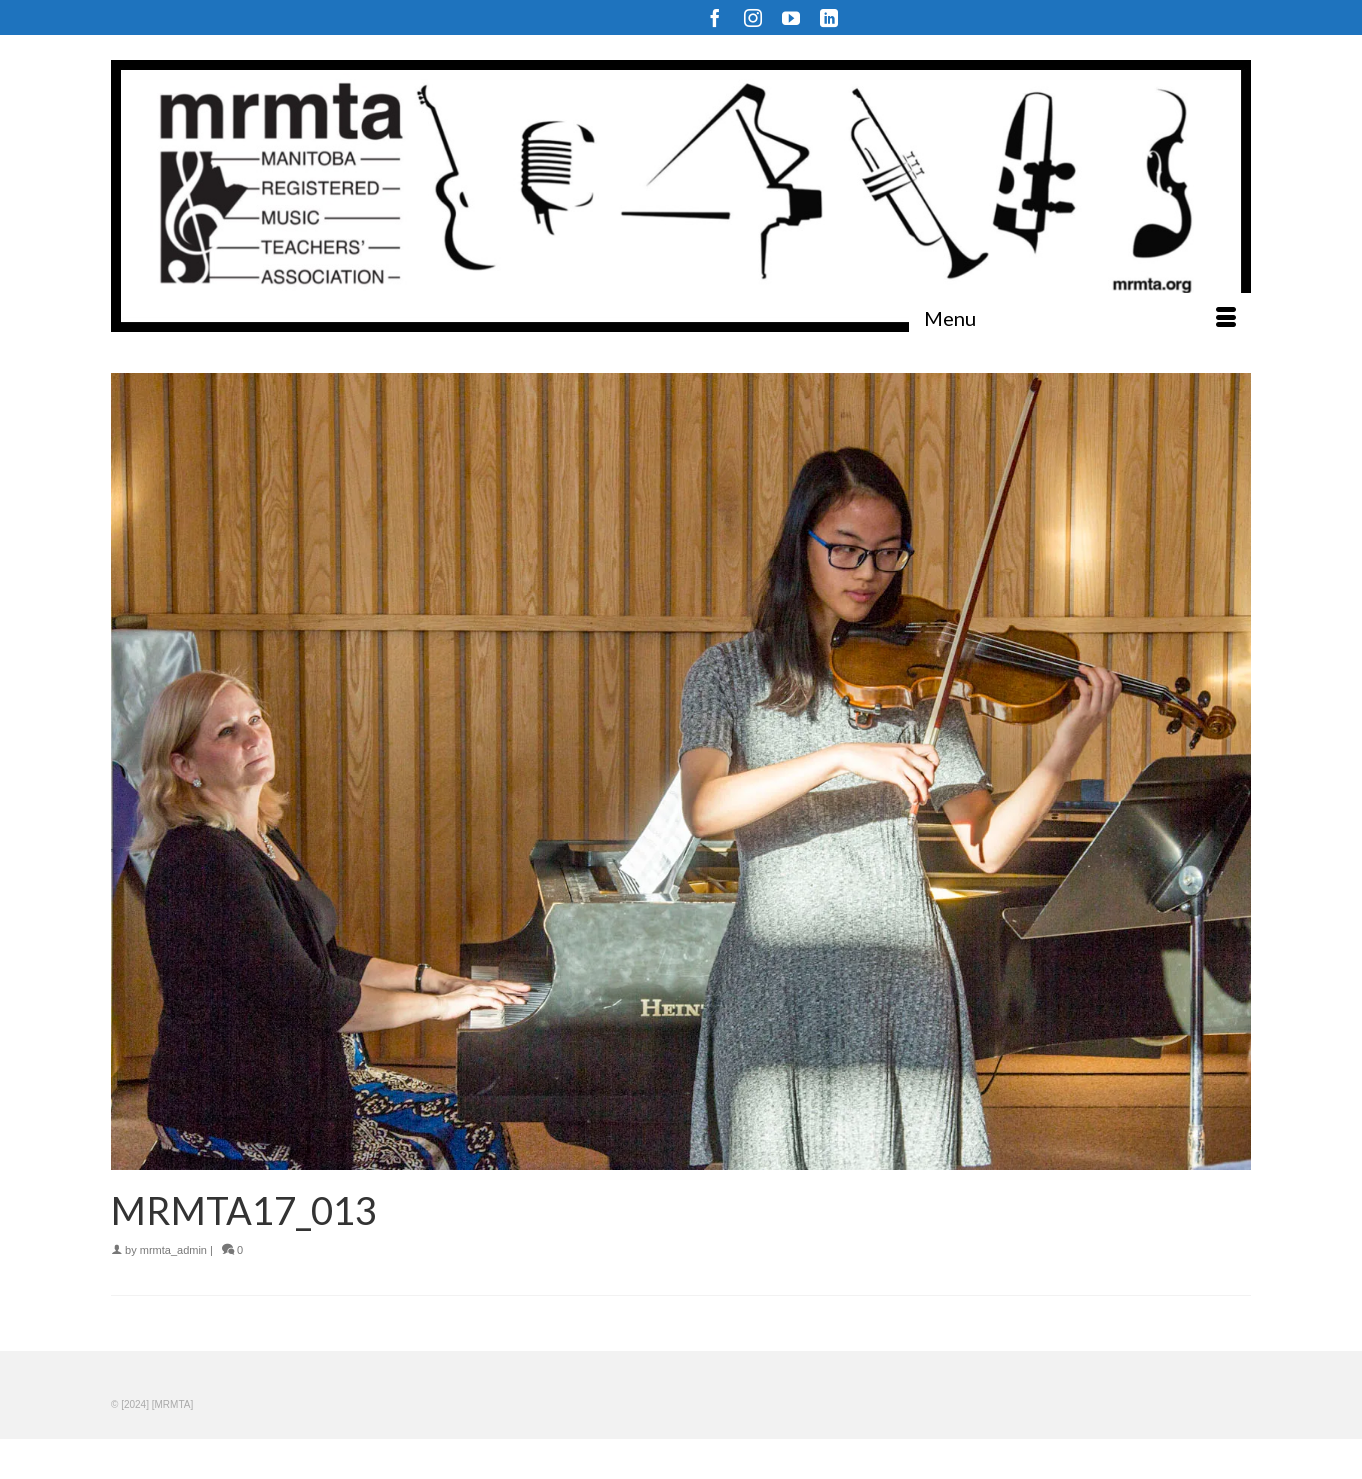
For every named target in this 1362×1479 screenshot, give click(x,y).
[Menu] (1080, 318)
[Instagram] (753, 17)
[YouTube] (791, 17)
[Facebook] (715, 17)
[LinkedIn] (829, 17)
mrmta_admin (173, 1250)
